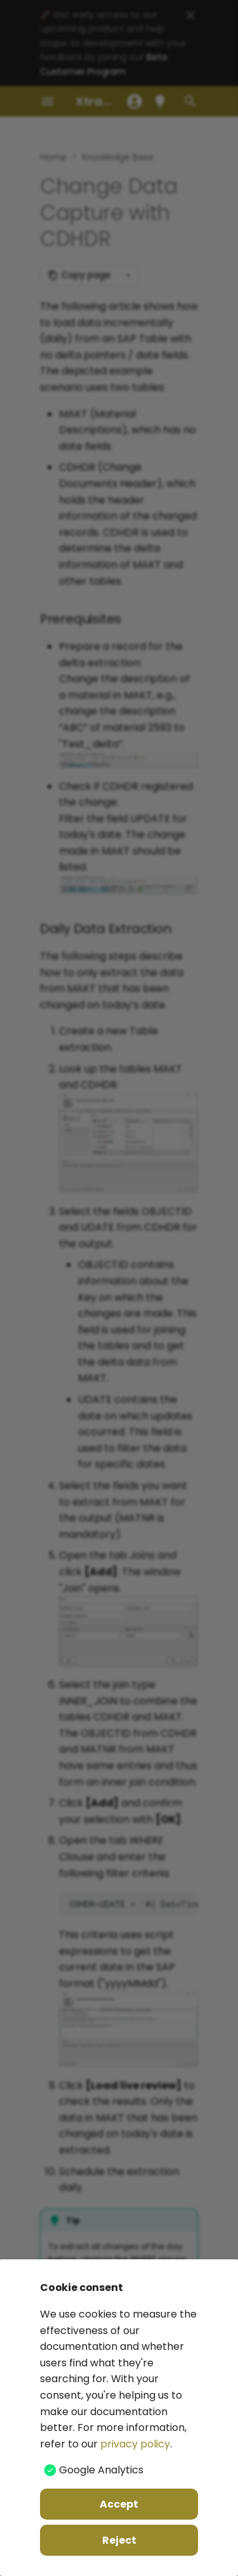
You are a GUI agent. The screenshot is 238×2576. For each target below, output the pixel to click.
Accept (119, 2504)
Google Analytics (101, 2470)
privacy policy (135, 2444)
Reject (119, 2540)
